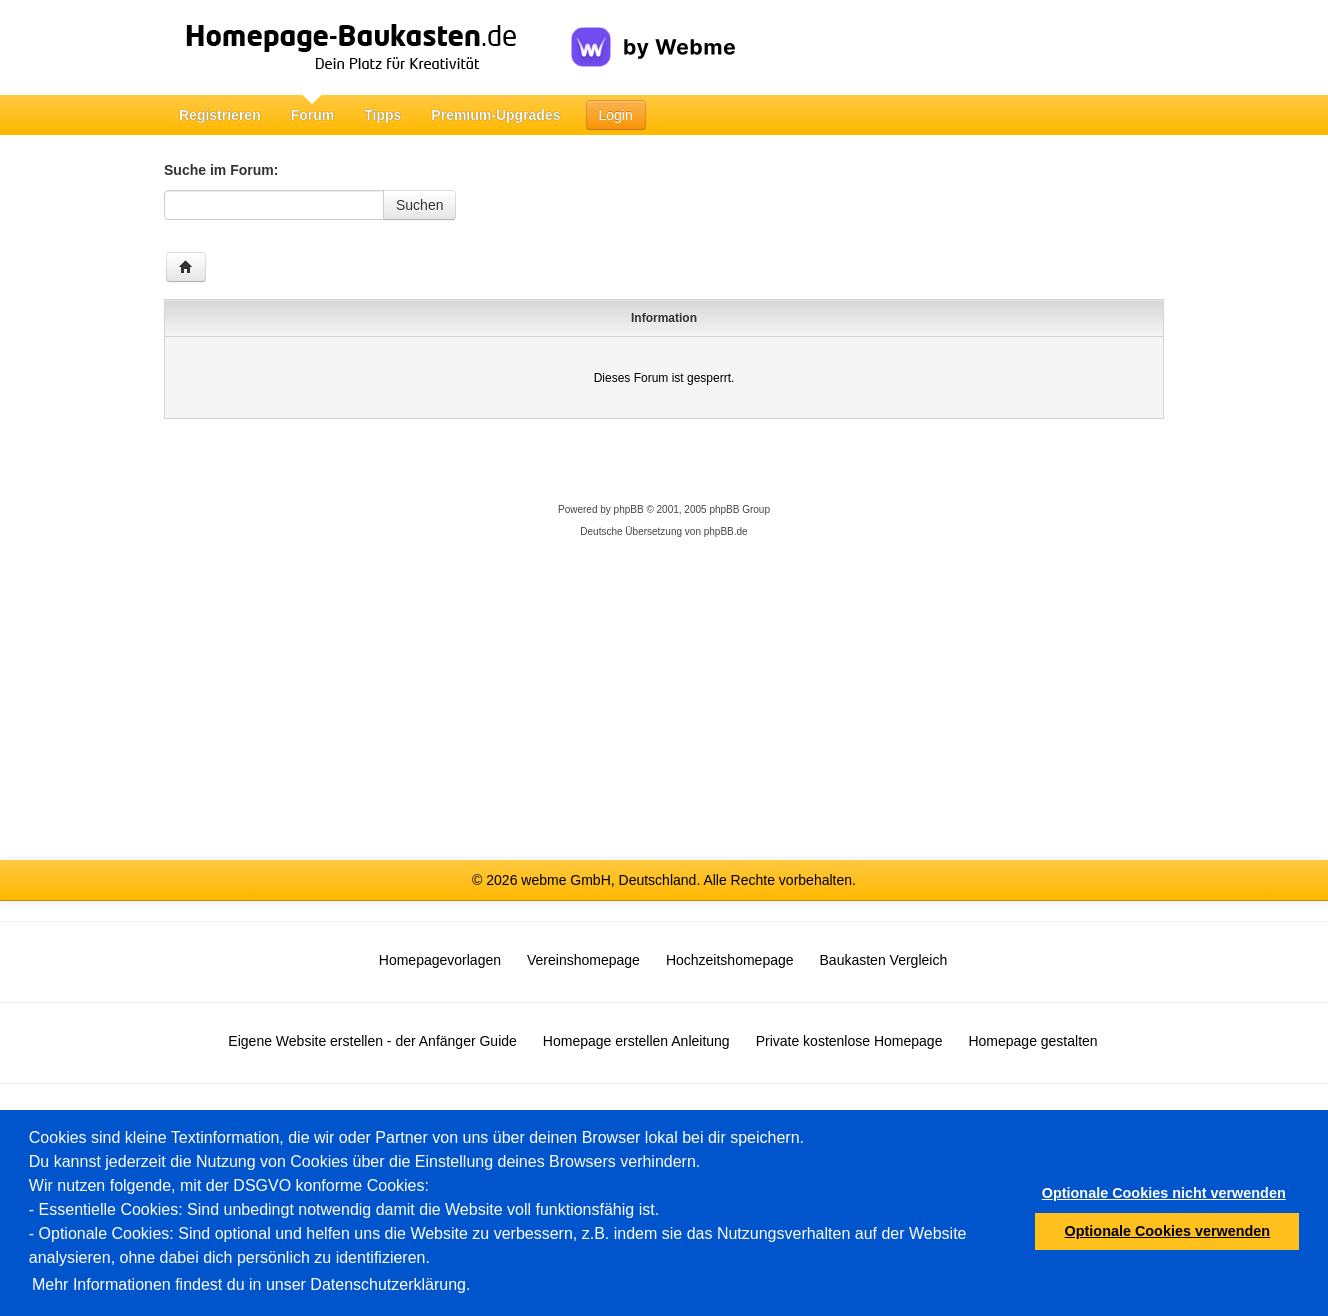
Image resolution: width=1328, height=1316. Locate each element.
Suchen (419, 205)
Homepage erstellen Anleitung (636, 1041)
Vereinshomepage (583, 960)
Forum (313, 115)
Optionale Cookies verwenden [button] (1168, 1231)
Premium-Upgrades (495, 115)
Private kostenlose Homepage (849, 1041)
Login (616, 115)
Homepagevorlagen (440, 960)
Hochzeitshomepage (730, 960)
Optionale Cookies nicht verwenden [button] (1164, 1193)
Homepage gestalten (1032, 1041)
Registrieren (220, 115)
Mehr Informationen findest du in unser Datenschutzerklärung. (251, 1284)
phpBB (629, 509)
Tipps (382, 115)
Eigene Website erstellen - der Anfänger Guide (372, 1041)
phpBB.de (726, 531)
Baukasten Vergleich (884, 960)
